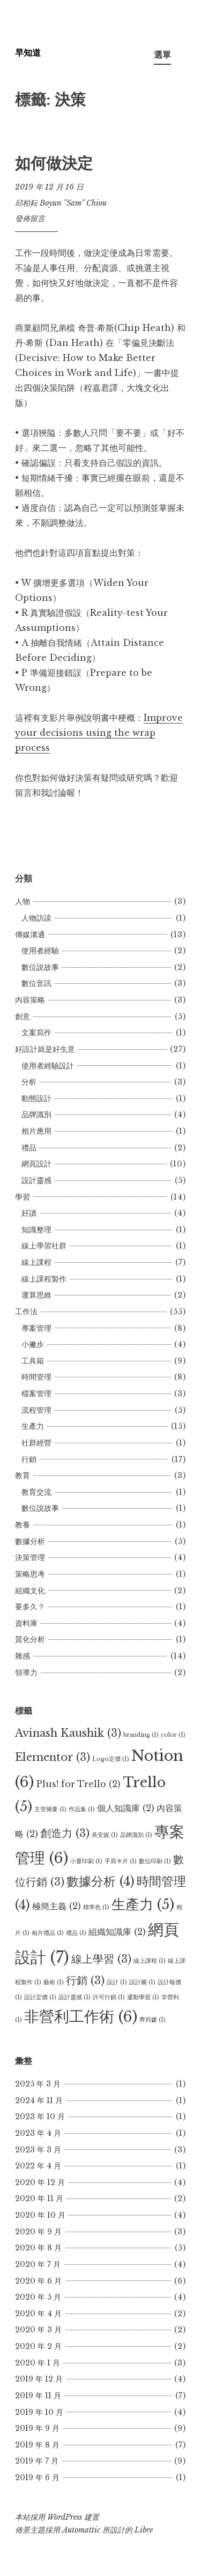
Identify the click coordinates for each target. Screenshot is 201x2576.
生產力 (32, 1426)
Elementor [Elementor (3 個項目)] (52, 1757)
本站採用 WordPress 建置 (57, 2517)
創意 (22, 1016)
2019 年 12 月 (39, 2379)
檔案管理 (36, 1393)
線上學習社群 (43, 1246)
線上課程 (36, 1262)
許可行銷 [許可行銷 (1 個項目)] (109, 1997)
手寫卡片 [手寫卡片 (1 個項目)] (121, 1861)
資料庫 (26, 1623)
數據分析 (30, 1541)
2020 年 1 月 (37, 2363)
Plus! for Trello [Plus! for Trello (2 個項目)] (78, 1784)
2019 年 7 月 (36, 2461)
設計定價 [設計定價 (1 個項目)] (40, 1997)
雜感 (22, 1656)
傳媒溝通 (30, 934)
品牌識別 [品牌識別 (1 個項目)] (136, 1835)
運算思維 (36, 1295)
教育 (22, 1475)
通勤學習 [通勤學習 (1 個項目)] (143, 1997)
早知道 (28, 52)
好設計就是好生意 (45, 1049)
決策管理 (30, 1557)
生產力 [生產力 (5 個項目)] (142, 1904)
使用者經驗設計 (47, 1066)
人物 (22, 901)
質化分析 (30, 1639)
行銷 (28, 1459)
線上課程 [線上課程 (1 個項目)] (149, 1960)
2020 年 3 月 (38, 2329)
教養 (22, 1525)
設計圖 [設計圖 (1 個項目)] (142, 1982)
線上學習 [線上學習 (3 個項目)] (101, 1959)
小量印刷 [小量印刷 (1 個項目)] (86, 1861)
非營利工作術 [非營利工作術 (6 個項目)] (80, 2016)
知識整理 (36, 1229)
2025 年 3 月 (38, 2084)
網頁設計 (36, 1164)
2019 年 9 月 (37, 2428)
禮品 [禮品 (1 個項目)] (76, 1933)
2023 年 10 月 (40, 2116)
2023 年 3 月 (38, 2150)
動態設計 (36, 1098)
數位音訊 (36, 983)
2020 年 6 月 (38, 2281)
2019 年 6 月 (37, 2477)
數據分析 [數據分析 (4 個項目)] (100, 1881)
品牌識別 (36, 1114)
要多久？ (30, 1606)
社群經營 (36, 1443)
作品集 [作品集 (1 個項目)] (82, 1809)
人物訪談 (36, 918)
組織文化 (30, 1590)
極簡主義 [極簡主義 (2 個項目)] (56, 1906)
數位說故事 (40, 967)
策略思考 (30, 1574)
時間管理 (36, 1377)
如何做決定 (54, 163)
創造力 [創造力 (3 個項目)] (65, 1833)
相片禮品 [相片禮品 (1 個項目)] (48, 1933)
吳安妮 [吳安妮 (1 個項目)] (105, 1835)
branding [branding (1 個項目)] (141, 1734)
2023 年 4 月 (38, 2133)
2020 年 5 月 (38, 2297)
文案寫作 (36, 1032)
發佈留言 (30, 218)
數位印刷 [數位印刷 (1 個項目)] (155, 1861)
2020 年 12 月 (40, 2182)
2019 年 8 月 (37, 2445)
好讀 (28, 1213)
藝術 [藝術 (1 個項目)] (53, 1982)
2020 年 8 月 (38, 2248)
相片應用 (36, 1131)
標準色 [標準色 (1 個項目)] (96, 1907)
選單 (162, 54)
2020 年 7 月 (38, 2264)
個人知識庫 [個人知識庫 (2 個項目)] (125, 1808)
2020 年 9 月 (38, 2231)
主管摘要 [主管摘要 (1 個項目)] (50, 1809)
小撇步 (32, 1344)
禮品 (28, 1148)
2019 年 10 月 (39, 2412)
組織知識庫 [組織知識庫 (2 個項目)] (117, 1931)
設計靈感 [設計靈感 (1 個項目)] (74, 1997)
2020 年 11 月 (39, 2198)
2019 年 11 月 (38, 2395)
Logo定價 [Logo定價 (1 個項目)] (110, 1759)
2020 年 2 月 (38, 2346)
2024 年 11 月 (39, 2100)
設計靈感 (36, 1180)
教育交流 (36, 1492)
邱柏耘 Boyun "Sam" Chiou (61, 203)
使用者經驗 (40, 950)
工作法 (26, 1311)
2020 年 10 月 (40, 2215)
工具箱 (32, 1361)
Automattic (81, 2530)
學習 (22, 1197)
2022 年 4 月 (38, 2166)
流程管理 (36, 1410)
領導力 (26, 1672)
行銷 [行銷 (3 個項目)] (85, 1980)
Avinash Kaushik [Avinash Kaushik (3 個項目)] (68, 1733)
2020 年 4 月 (38, 2313)
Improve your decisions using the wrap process (99, 732)
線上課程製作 (43, 1279)
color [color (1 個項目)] (173, 1734)
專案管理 (36, 1328)
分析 (28, 1082)
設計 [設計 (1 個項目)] (117, 1982)
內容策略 (30, 1000)
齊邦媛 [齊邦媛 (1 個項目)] (152, 2019)
